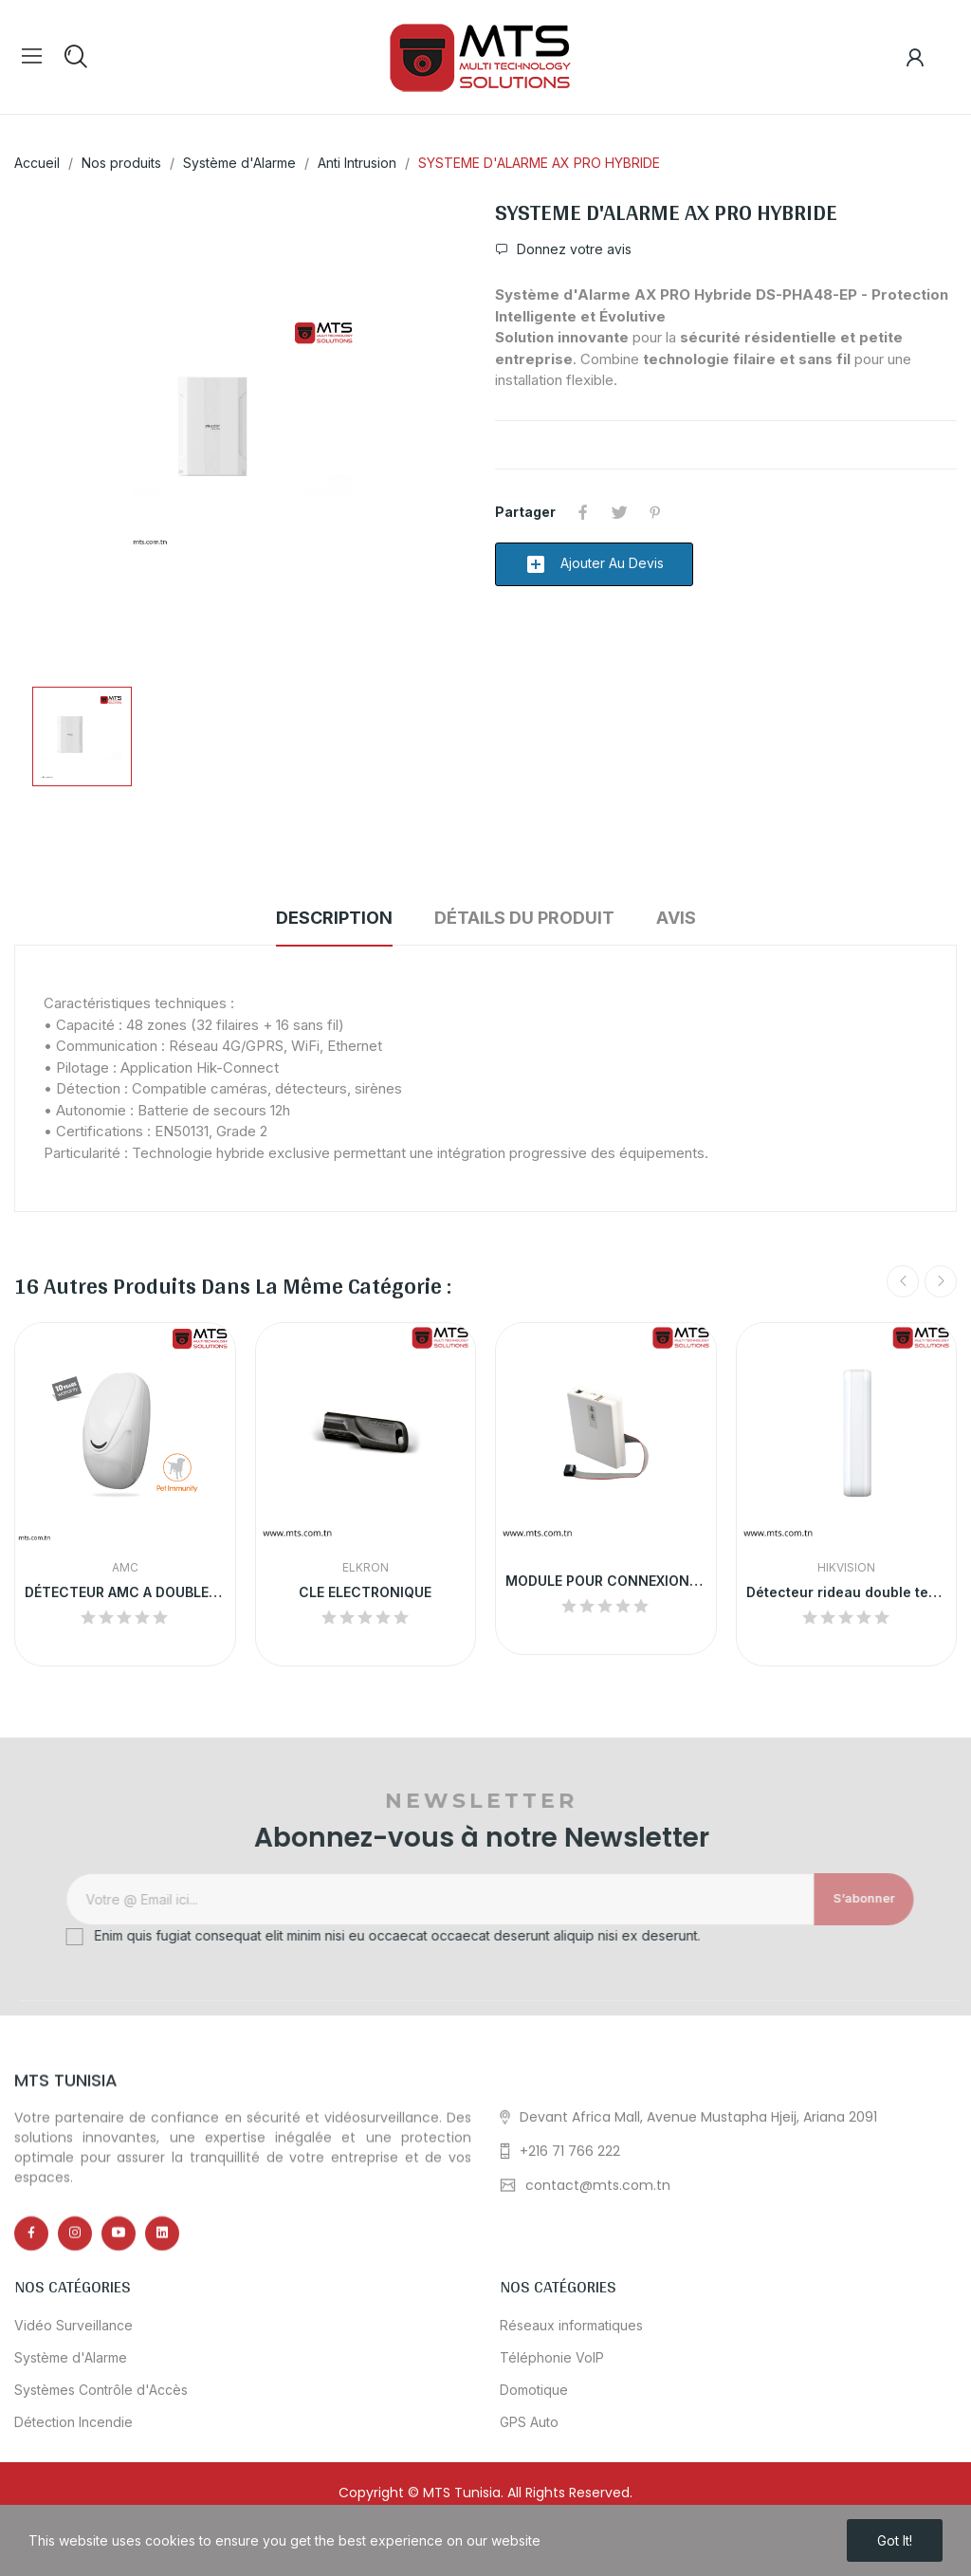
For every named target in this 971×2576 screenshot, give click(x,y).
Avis (676, 918)
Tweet (619, 512)
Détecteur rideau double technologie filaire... (846, 1592)
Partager (583, 512)
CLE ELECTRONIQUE (365, 1592)
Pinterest (655, 512)
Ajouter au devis (594, 564)
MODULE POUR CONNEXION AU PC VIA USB (605, 1581)
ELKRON (365, 1567)
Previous (903, 1281)
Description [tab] (334, 918)
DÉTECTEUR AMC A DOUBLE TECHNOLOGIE (125, 1592)
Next (941, 1281)
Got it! (894, 2540)
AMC (125, 1567)
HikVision (846, 1567)
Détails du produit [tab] (524, 918)
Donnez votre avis (572, 249)
